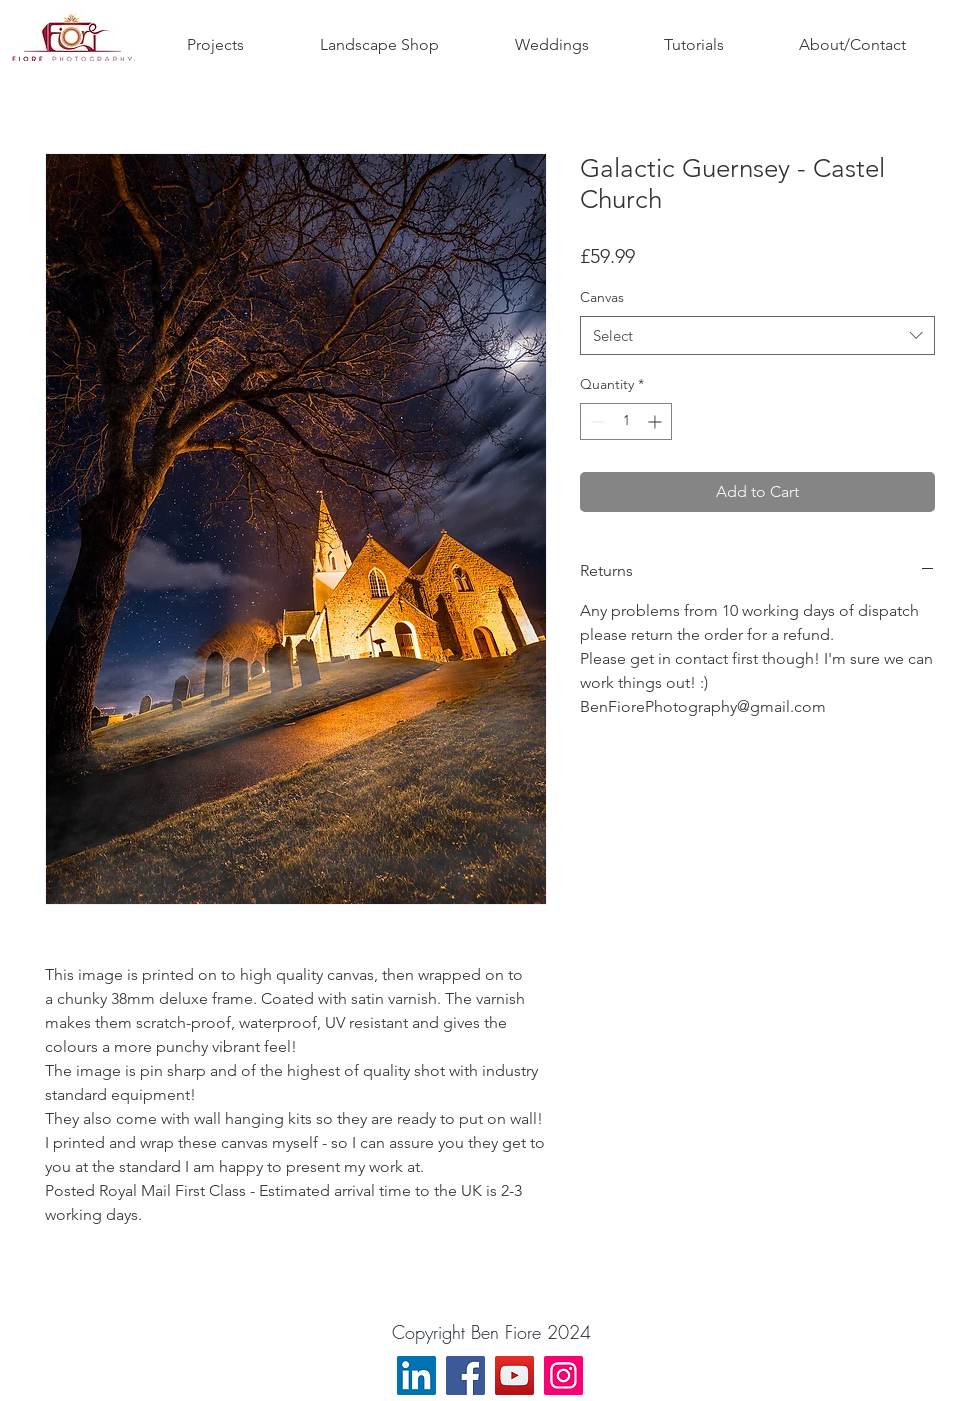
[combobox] (757, 335)
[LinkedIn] (416, 1375)
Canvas (602, 297)
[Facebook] (465, 1375)
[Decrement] (595, 421)
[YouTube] (514, 1375)
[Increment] (656, 421)
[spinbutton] (626, 421)
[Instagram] (563, 1375)
